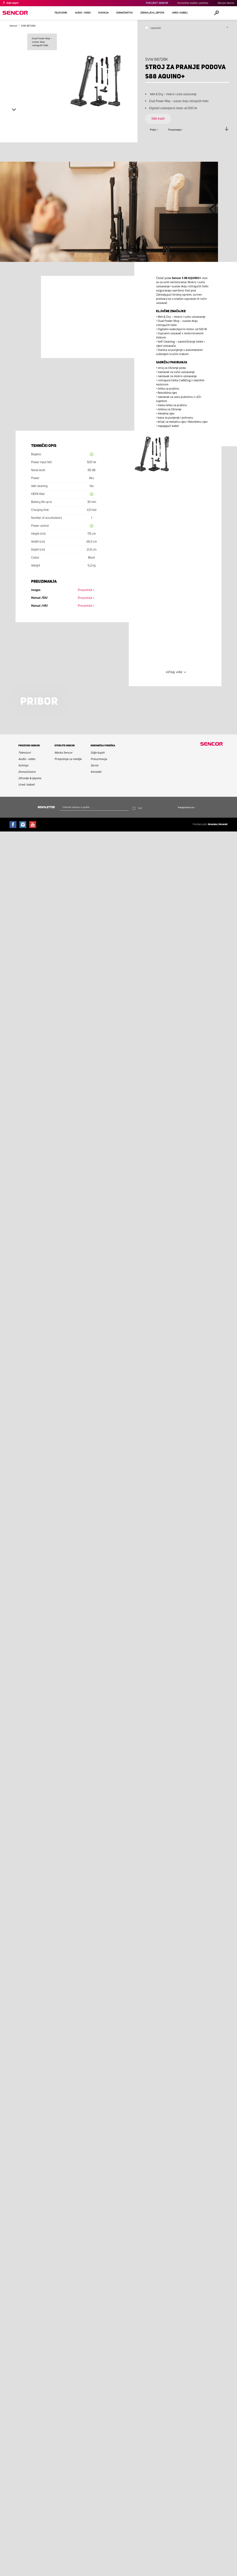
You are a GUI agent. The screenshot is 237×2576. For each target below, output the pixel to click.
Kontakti (96, 772)
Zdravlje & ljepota (29, 778)
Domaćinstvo (27, 772)
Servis (94, 765)
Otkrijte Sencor (226, 3)
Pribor (153, 130)
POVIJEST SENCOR (157, 3)
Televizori (24, 752)
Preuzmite (85, 590)
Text (140, 808)
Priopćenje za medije (68, 759)
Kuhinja (23, 765)
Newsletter (46, 807)
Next (14, 109)
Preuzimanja (174, 130)
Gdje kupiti (12, 3)
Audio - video (26, 759)
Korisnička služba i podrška (193, 3)
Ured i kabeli (26, 784)
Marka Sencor (63, 752)
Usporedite (155, 28)
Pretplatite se (186, 807)
